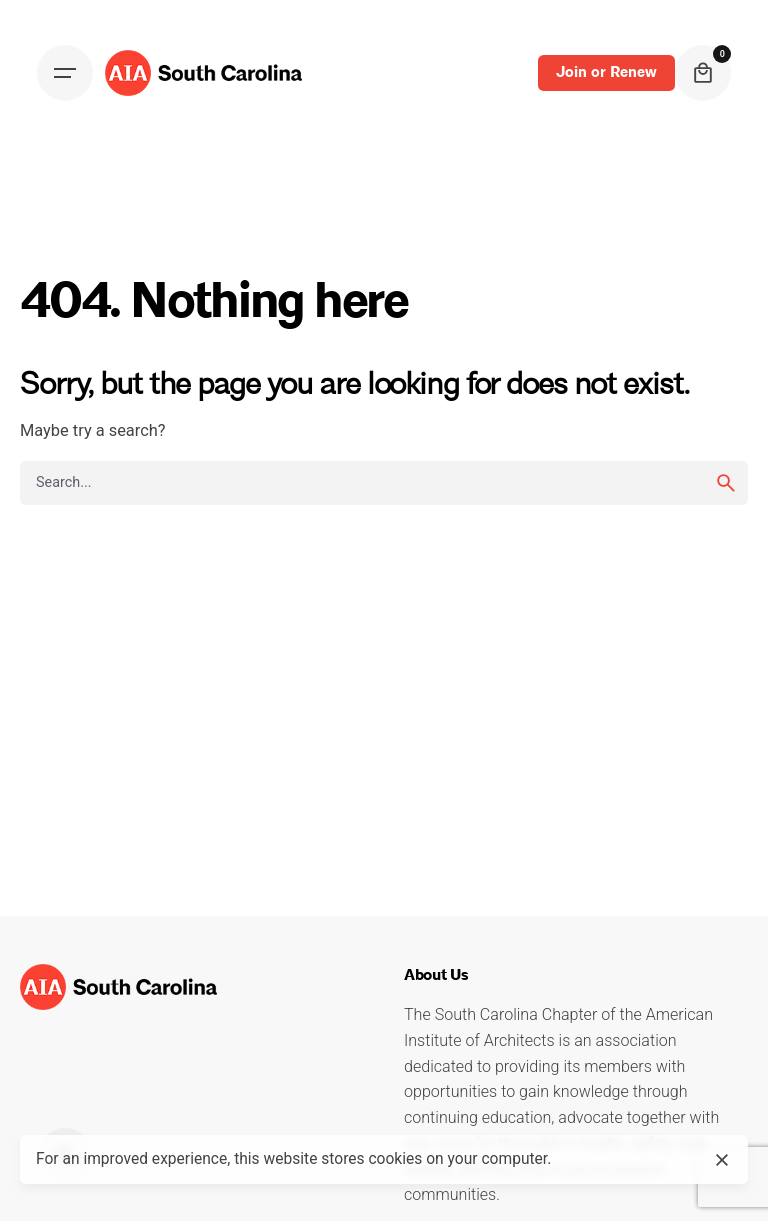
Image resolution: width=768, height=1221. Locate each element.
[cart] (703, 73)
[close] (722, 1160)
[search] (726, 483)
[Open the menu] (65, 73)
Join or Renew (606, 72)
